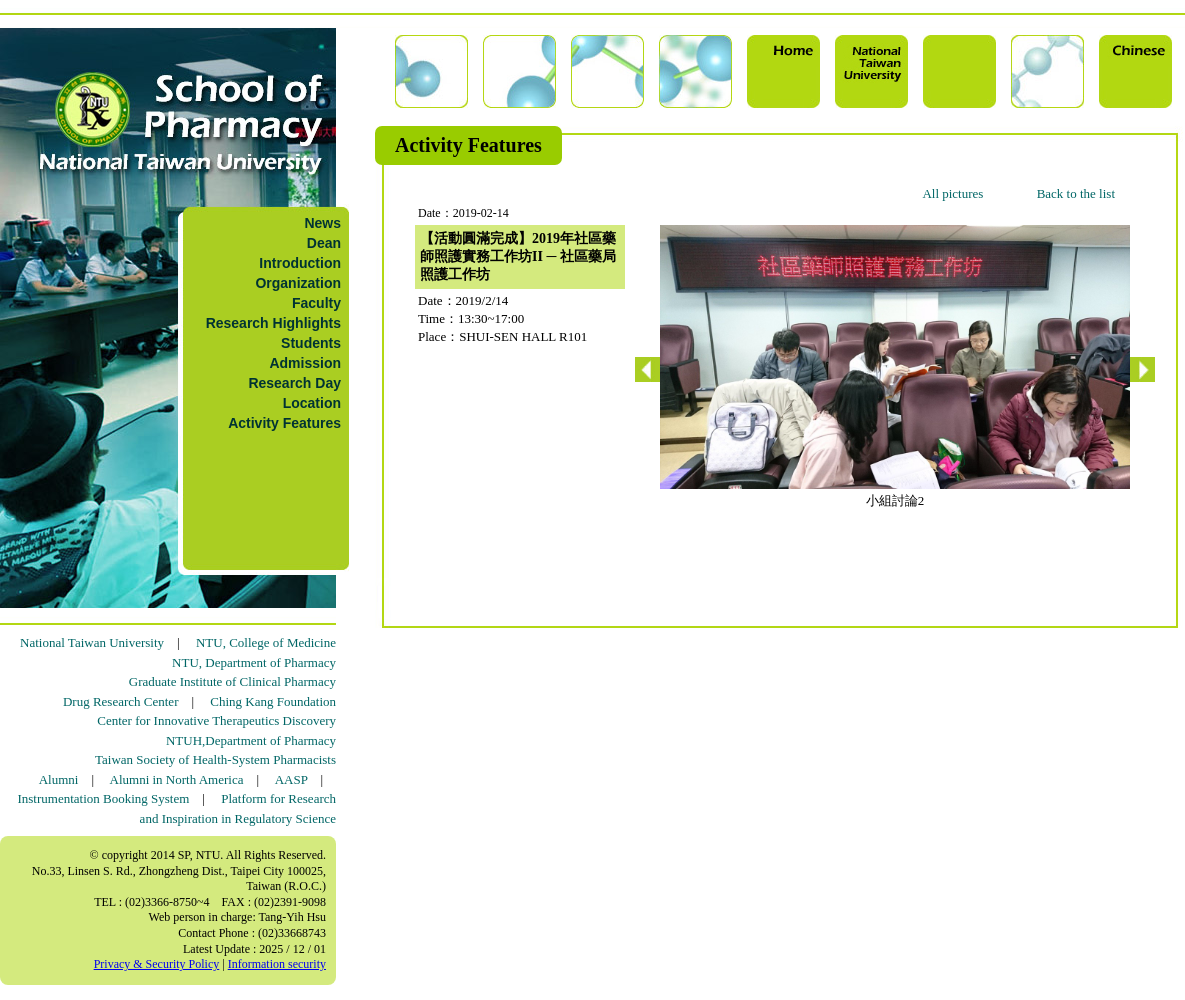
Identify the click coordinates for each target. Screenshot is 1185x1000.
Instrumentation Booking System (103, 798)
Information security (277, 964)
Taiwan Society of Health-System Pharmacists (215, 759)
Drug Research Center (121, 701)
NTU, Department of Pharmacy (254, 662)
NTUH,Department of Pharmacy (251, 740)
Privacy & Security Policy (157, 964)
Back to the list (1076, 193)
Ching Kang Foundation (273, 701)
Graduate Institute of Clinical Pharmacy (232, 681)
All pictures (952, 193)
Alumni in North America (177, 779)
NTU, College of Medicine (266, 642)
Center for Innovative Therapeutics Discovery (216, 720)
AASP (291, 779)
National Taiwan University (92, 642)
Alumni (59, 779)
